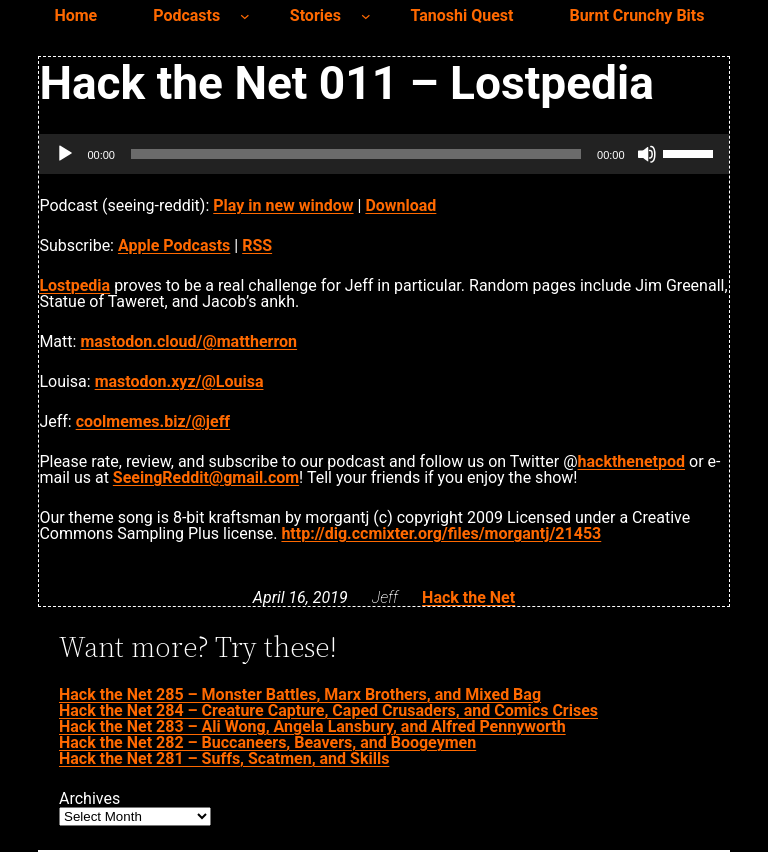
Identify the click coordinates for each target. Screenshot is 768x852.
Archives (89, 799)
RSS (257, 245)
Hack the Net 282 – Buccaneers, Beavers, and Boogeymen (267, 742)
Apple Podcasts (174, 245)
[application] (383, 154)
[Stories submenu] (366, 16)
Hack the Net (468, 597)
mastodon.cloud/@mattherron (188, 341)
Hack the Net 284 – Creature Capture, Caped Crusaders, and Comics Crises (328, 710)
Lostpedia (74, 285)
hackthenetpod (631, 461)
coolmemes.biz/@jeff (153, 421)
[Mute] (647, 154)
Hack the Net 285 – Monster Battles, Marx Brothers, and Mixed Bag (300, 694)
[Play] (65, 154)
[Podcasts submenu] (245, 16)
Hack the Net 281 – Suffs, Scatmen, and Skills (224, 758)
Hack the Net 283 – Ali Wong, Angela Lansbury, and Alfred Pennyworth (312, 726)
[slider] (356, 154)
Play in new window (283, 205)
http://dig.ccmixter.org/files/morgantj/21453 (441, 533)
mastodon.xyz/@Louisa (179, 381)
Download (400, 205)
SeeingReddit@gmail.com (206, 477)
